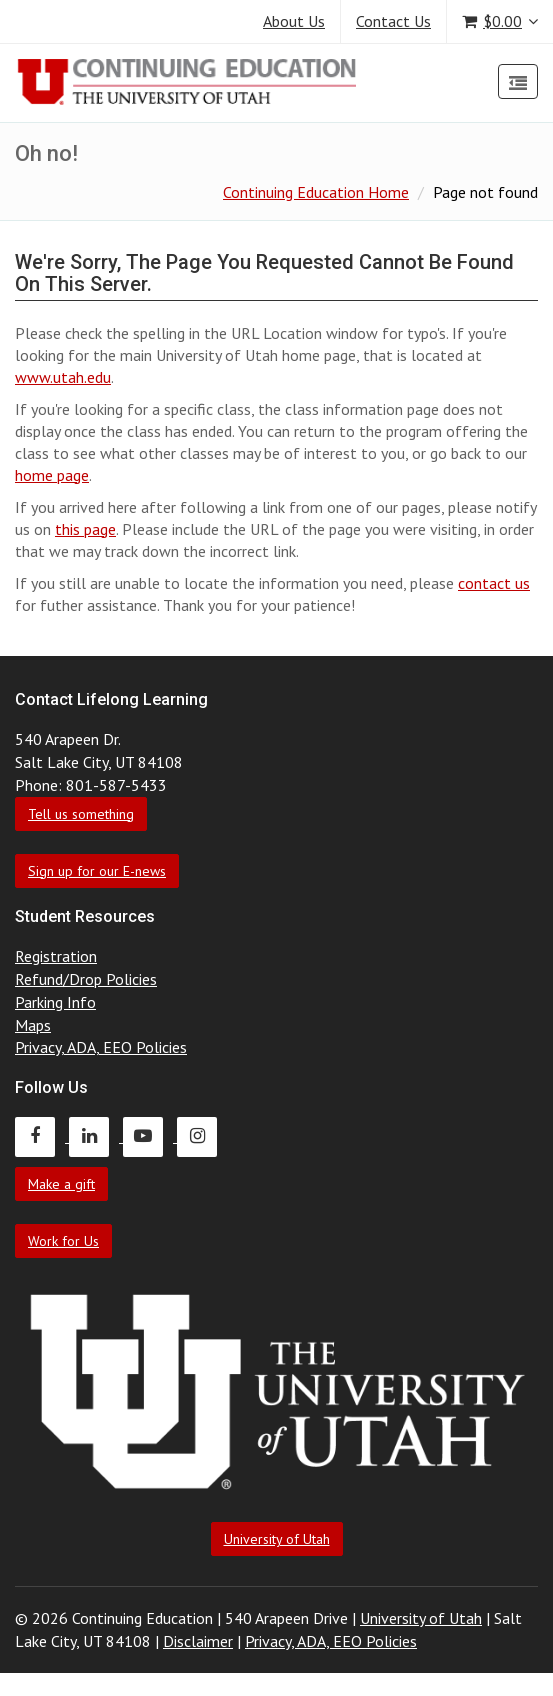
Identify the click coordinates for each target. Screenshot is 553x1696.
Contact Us (393, 21)
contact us (494, 583)
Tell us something (81, 814)
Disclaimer (198, 1641)
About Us (294, 21)
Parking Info (55, 1002)
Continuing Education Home (316, 192)
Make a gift (61, 1184)
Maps (33, 1025)
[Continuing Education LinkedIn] (96, 1136)
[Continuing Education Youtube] (150, 1136)
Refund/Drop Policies (86, 979)
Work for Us (63, 1241)
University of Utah (277, 1539)
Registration (56, 956)
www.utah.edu (63, 377)
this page (85, 529)
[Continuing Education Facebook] (42, 1136)
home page (52, 475)
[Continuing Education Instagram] (202, 1136)
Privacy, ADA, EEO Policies (101, 1047)
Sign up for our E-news (97, 871)
